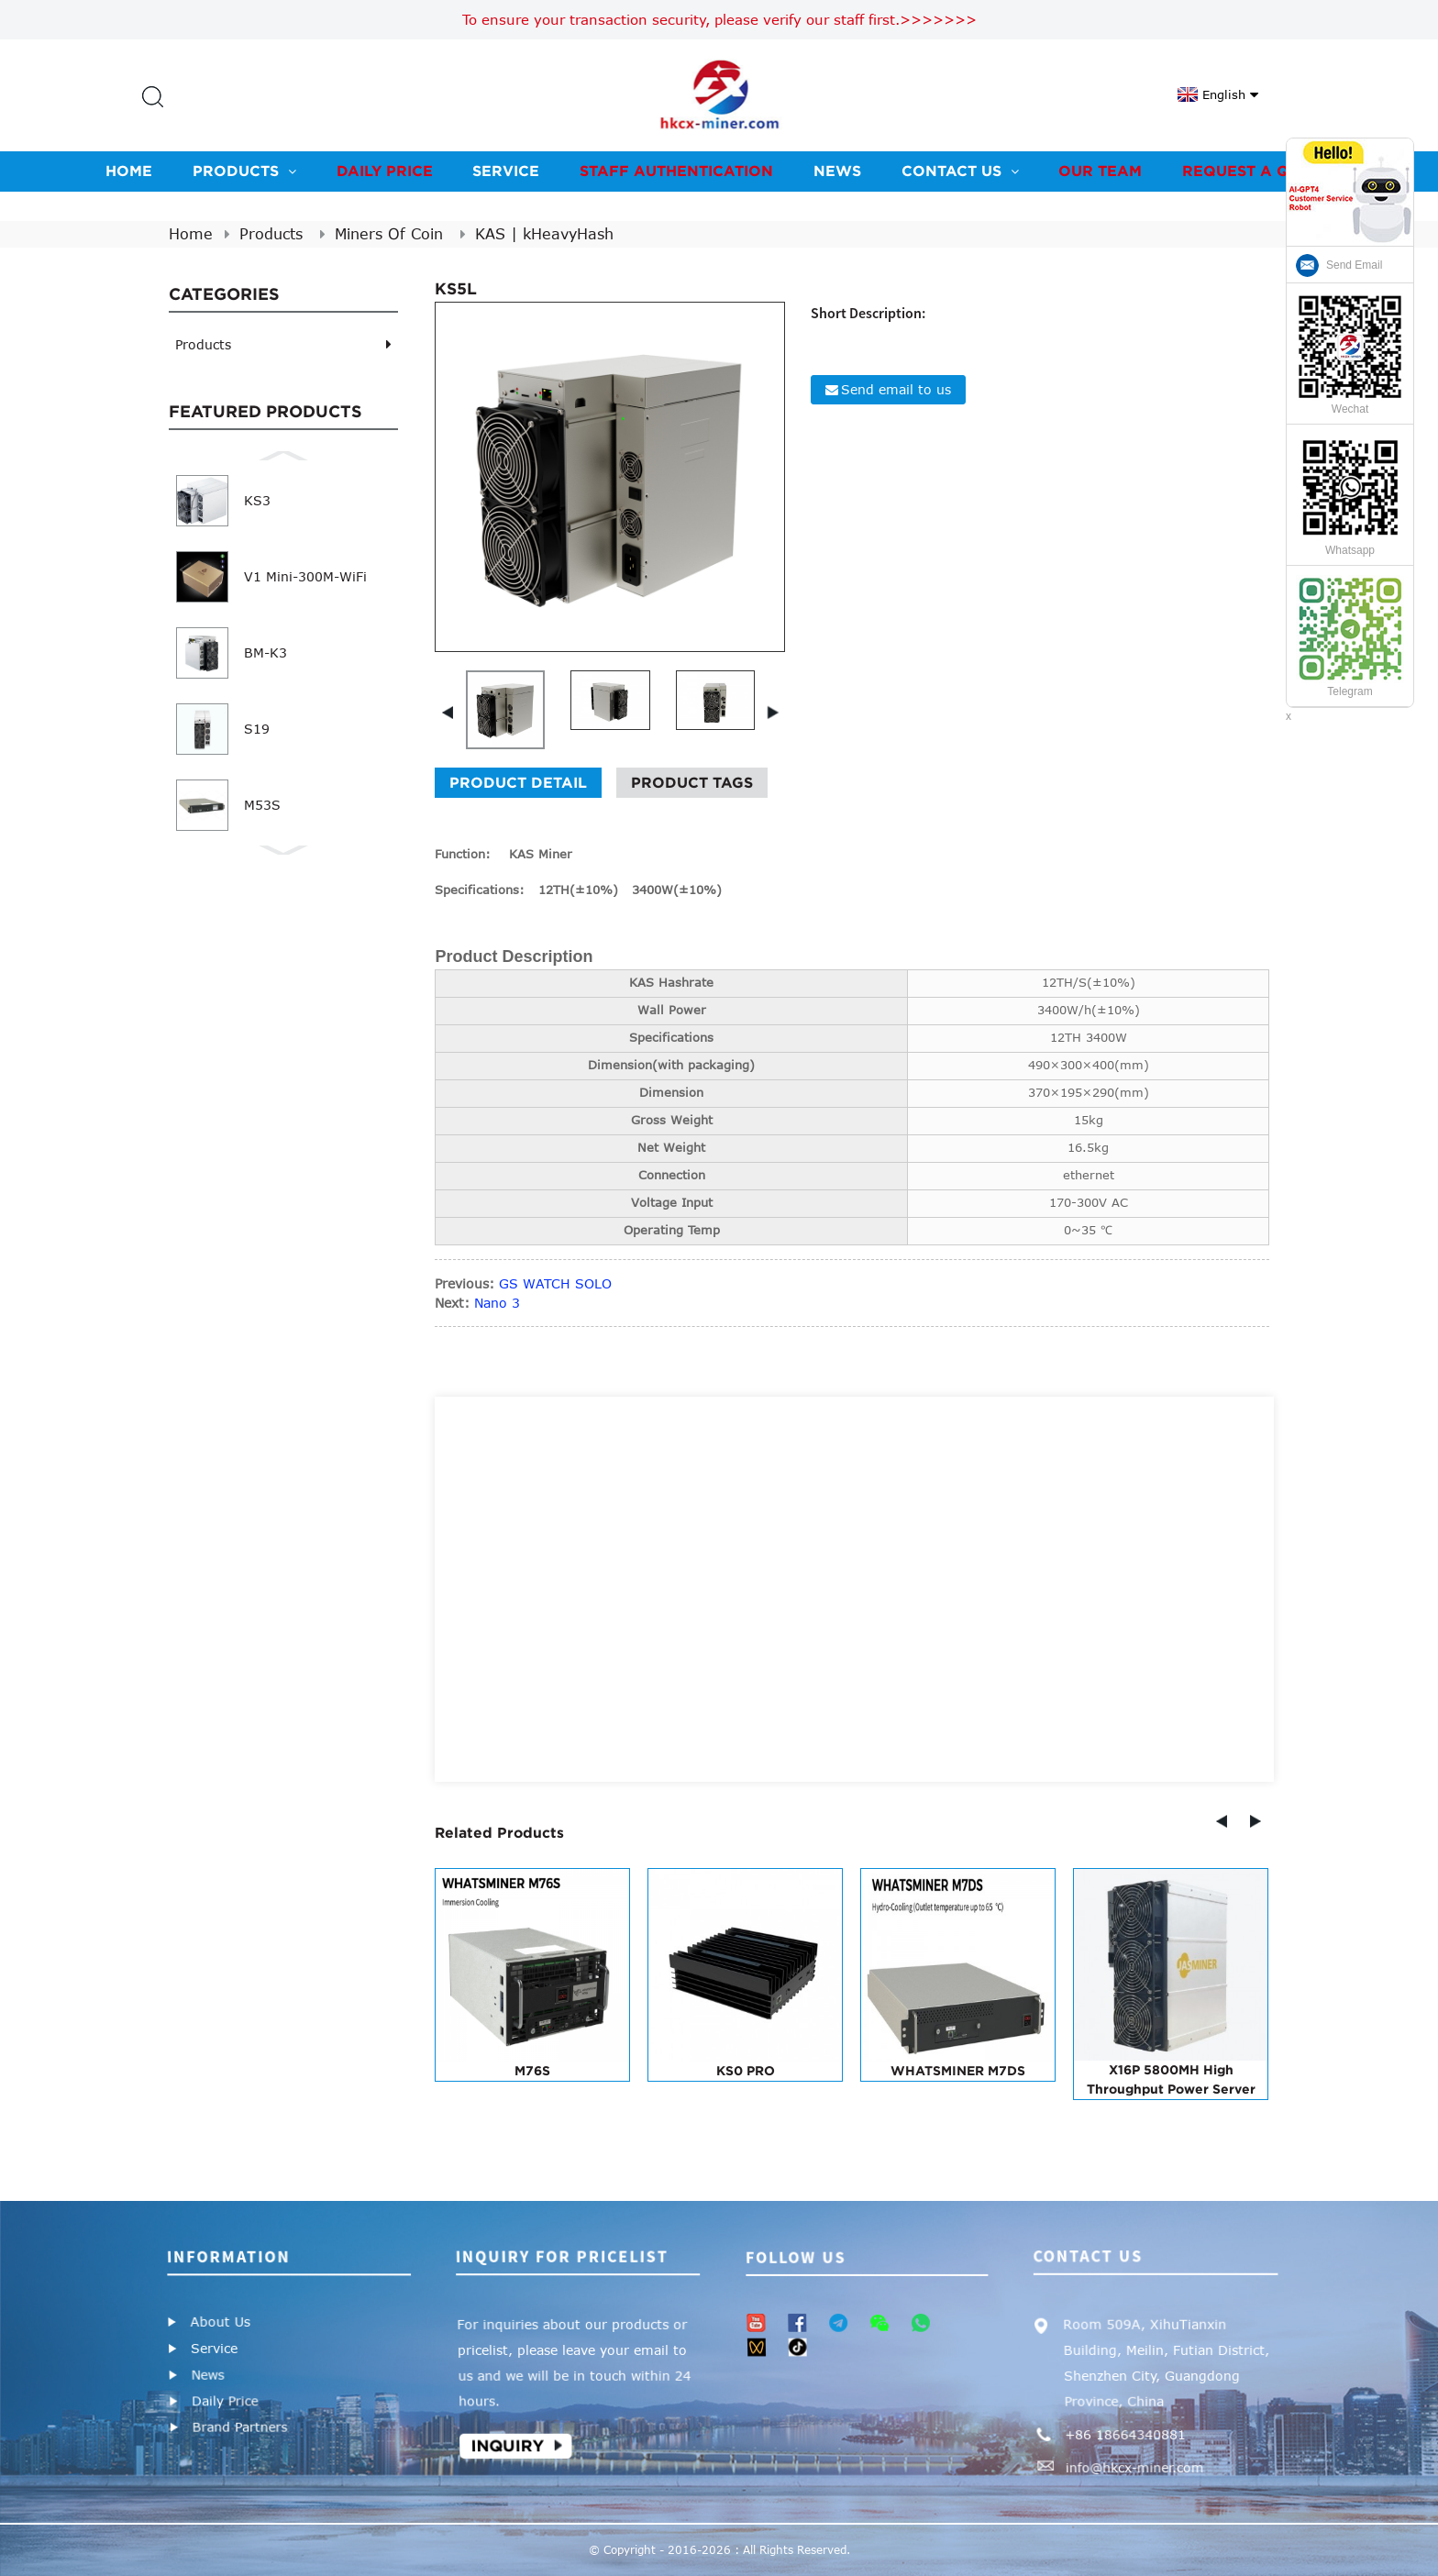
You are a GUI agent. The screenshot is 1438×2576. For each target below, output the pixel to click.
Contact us (960, 170)
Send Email (1354, 265)
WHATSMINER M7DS (957, 2070)
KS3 (257, 500)
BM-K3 (265, 652)
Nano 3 (497, 1302)
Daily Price (385, 170)
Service (505, 170)
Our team (1100, 170)
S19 (257, 728)
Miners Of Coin (389, 234)
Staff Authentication (676, 170)
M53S (262, 805)
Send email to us (896, 389)
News (837, 170)
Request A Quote (1257, 170)
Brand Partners (238, 2429)
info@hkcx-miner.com (1132, 2470)
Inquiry (505, 2448)
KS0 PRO (745, 2070)
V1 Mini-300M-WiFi (305, 576)
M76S (532, 2070)
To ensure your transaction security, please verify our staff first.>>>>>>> (719, 19)
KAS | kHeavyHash (544, 234)
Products (244, 170)
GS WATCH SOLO (555, 1283)
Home (128, 170)
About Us (220, 2321)
